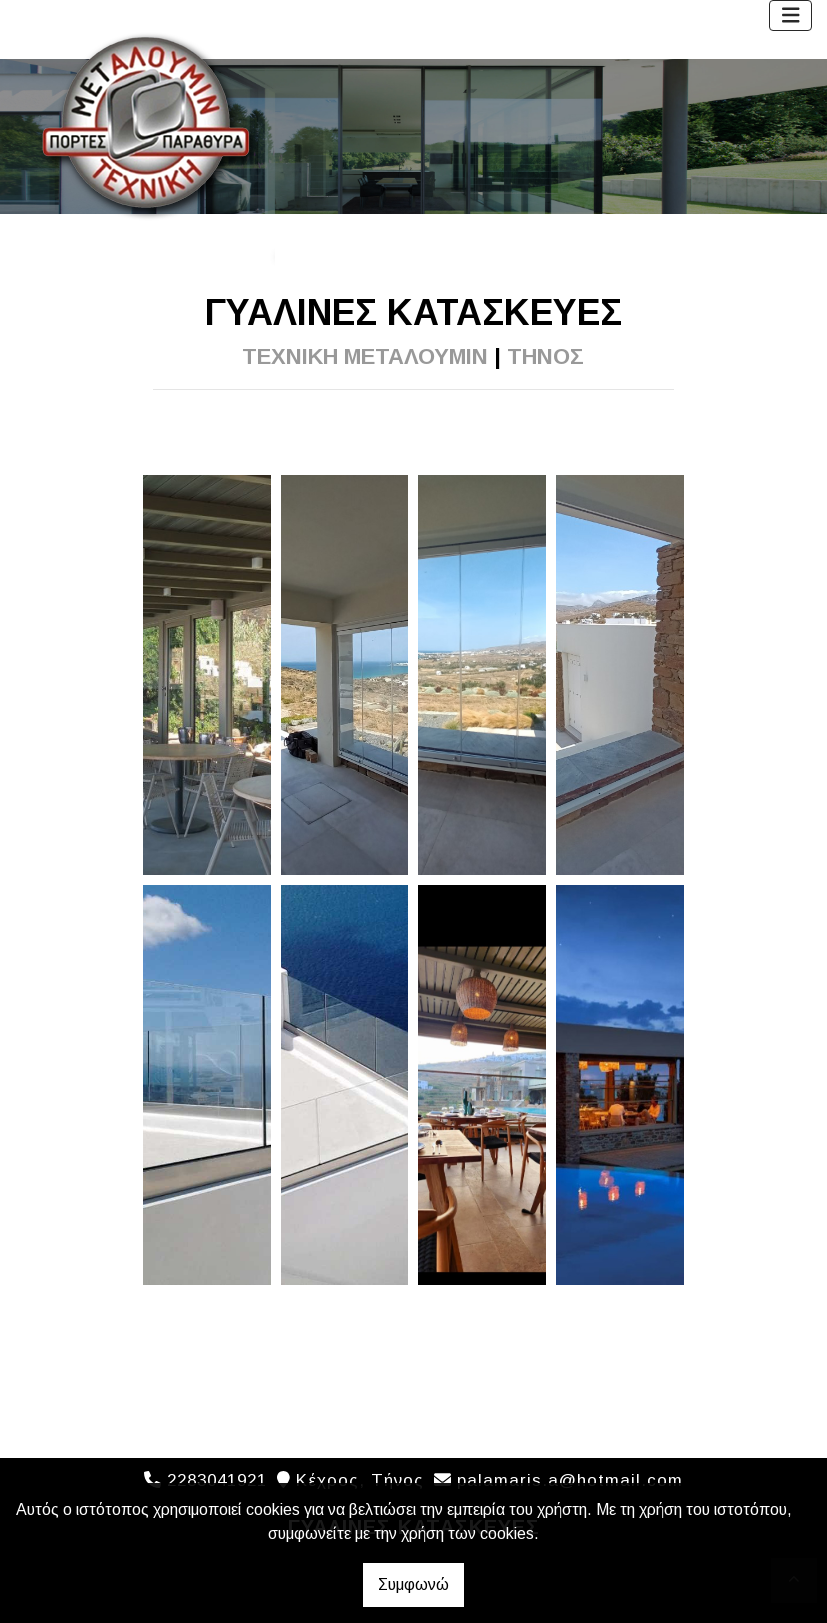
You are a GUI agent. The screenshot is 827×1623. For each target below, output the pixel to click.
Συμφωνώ (413, 1584)
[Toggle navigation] (791, 15)
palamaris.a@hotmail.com (570, 1480)
